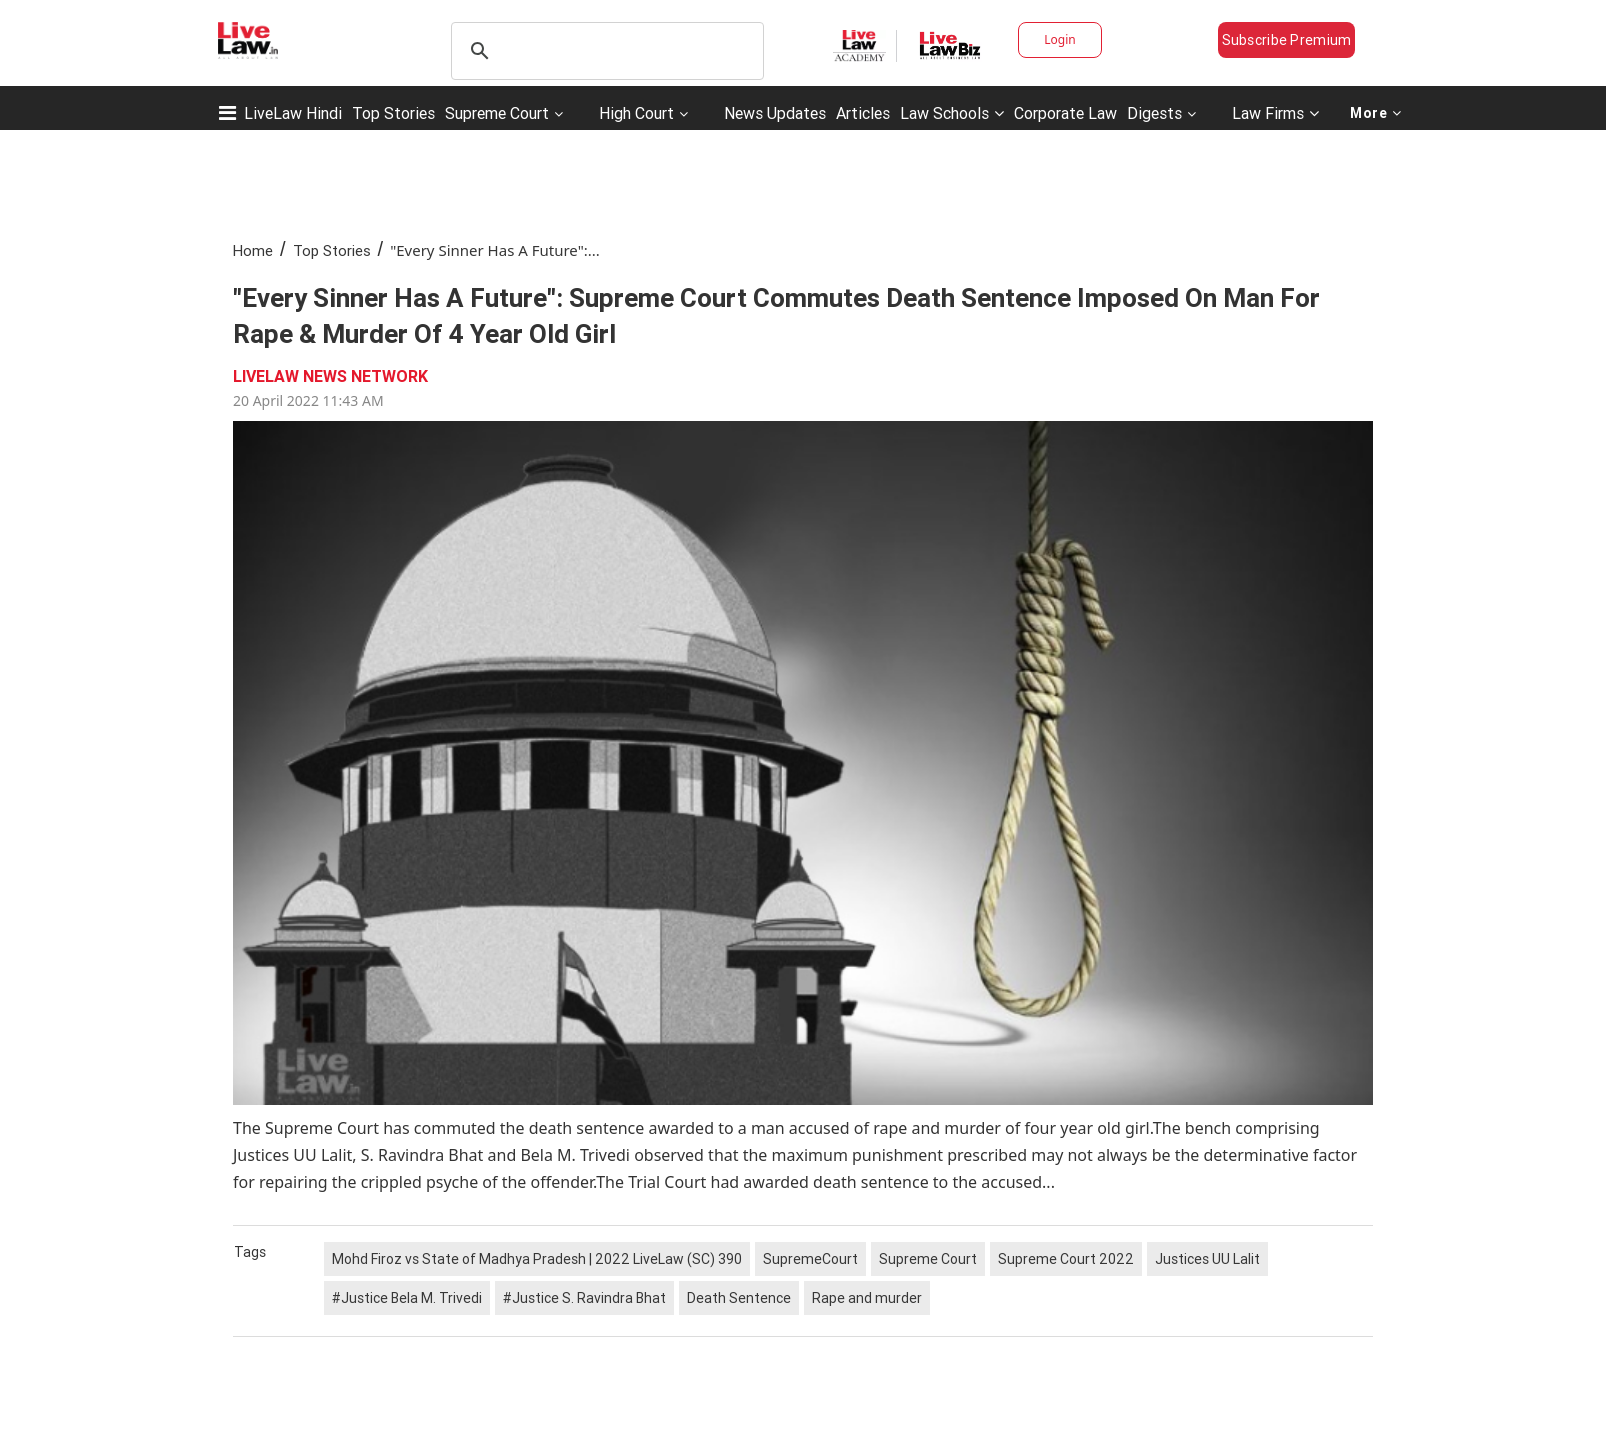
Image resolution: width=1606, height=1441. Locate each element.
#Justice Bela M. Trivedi (407, 1298)
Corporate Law (1065, 113)
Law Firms (1275, 113)
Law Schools (952, 113)
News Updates (775, 113)
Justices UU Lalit (1207, 1259)
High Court (636, 113)
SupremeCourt (810, 1259)
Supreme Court (497, 113)
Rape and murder (867, 1298)
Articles (863, 113)
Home (253, 250)
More (1376, 113)
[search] (604, 51)
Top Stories (393, 113)
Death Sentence (739, 1298)
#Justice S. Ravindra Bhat (584, 1298)
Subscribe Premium (1287, 40)
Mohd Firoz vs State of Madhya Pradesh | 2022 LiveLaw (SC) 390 (537, 1259)
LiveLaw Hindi (293, 113)
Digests (1154, 113)
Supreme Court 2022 (1066, 1259)
